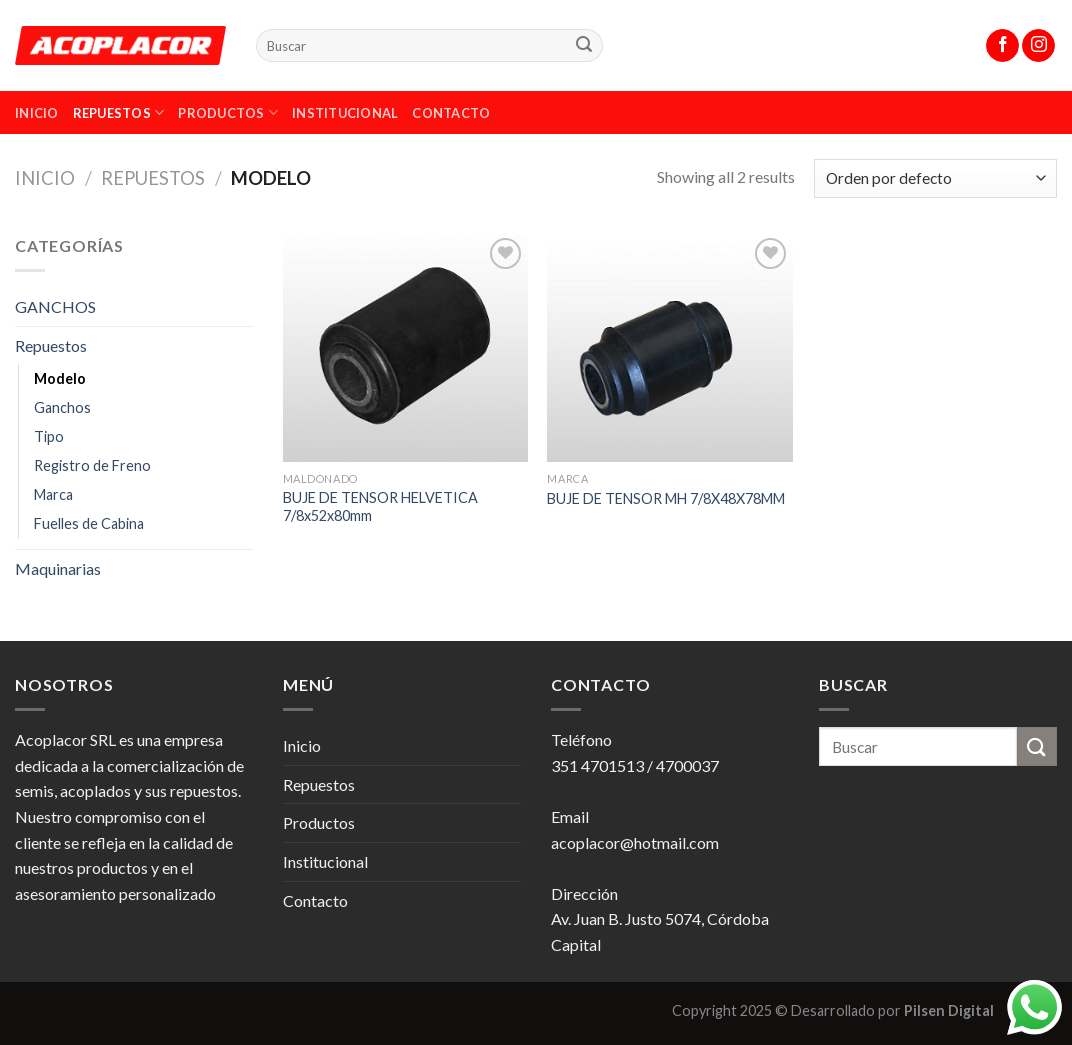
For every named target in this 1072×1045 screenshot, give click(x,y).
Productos (228, 112)
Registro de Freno (92, 465)
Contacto (451, 113)
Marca (53, 494)
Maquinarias (58, 568)
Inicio (37, 113)
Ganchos (62, 407)
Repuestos (119, 112)
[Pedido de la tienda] (935, 178)
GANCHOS (55, 306)
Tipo (49, 436)
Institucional (345, 113)
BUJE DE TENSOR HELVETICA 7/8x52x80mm (380, 507)
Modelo (60, 378)
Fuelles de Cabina (89, 523)
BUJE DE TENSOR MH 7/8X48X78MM (666, 498)
